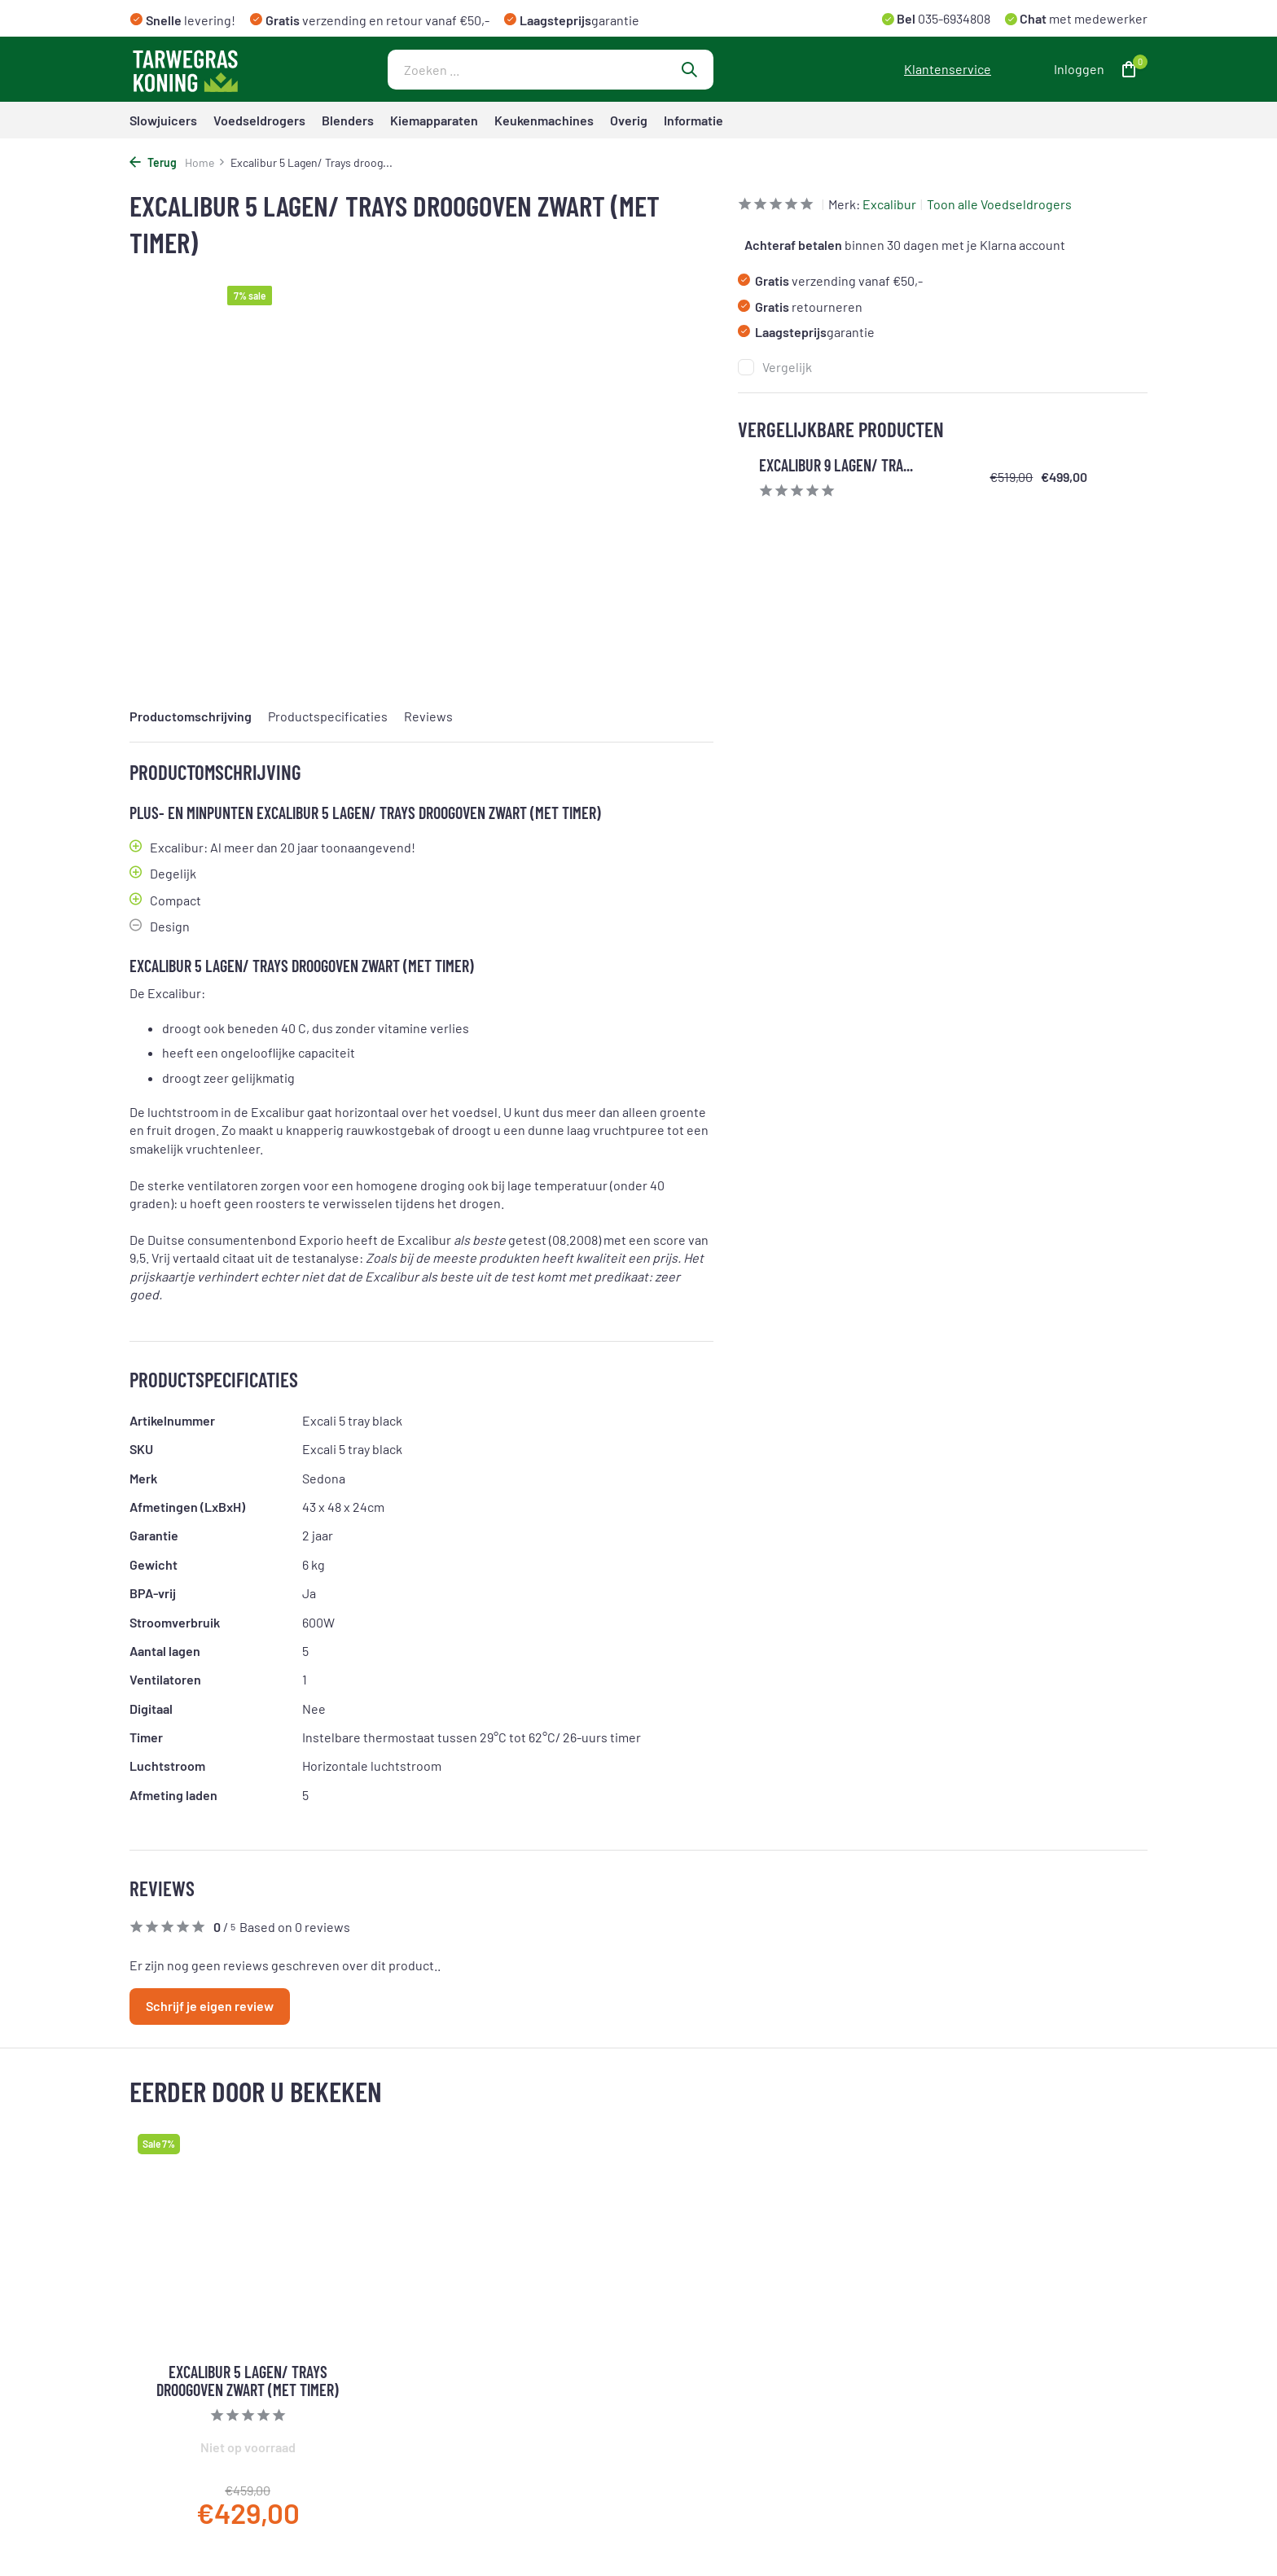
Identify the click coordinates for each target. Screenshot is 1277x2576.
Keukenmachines (544, 120)
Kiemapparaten (434, 120)
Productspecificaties (328, 716)
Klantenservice (947, 69)
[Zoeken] (550, 70)
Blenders (348, 120)
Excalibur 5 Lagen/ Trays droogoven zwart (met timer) (247, 2381)
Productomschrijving (190, 716)
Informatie (693, 120)
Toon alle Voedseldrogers (999, 204)
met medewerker (1082, 18)
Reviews (428, 716)
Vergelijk (775, 367)
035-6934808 (952, 18)
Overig (628, 120)
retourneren (800, 306)
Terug (153, 162)
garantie (806, 332)
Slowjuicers (163, 120)
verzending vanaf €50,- (830, 280)
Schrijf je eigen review (210, 2005)
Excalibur (889, 204)
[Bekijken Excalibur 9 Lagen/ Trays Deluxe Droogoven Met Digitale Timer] (746, 477)
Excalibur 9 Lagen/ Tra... (836, 465)
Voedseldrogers (259, 120)
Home (205, 162)
